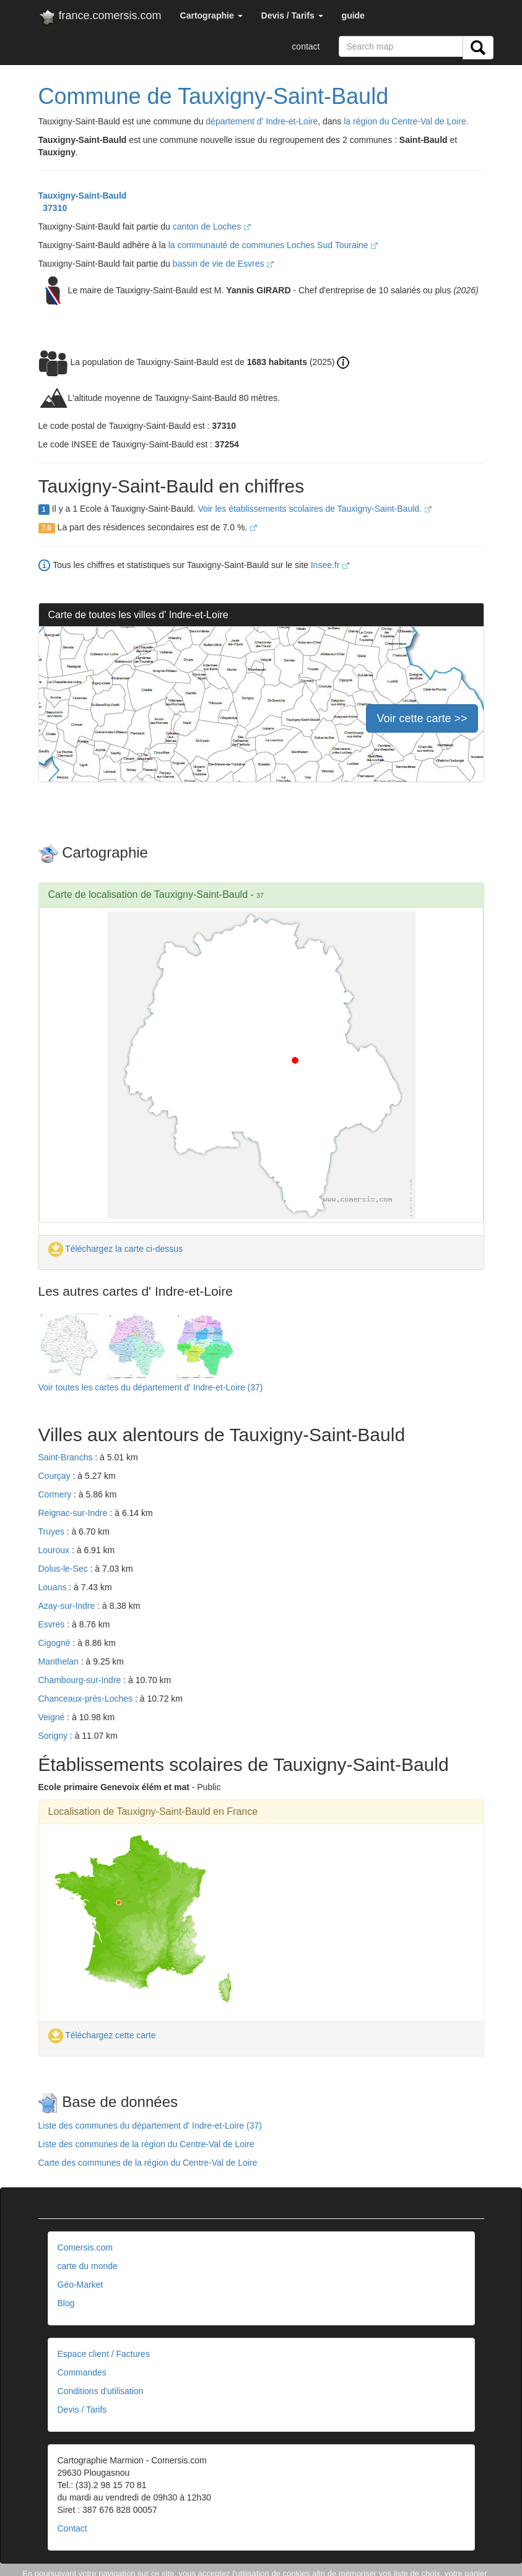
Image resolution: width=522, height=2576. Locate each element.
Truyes (52, 1531)
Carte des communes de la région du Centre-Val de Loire (148, 2163)
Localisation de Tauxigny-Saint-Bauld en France (153, 1811)
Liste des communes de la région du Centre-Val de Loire (146, 2144)
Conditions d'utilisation (101, 2391)
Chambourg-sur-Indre (81, 1680)
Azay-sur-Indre (68, 1606)
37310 (52, 208)
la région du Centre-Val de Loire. (406, 121)
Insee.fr (330, 565)
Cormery (56, 1494)
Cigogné (55, 1643)
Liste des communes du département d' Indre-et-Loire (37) (150, 2125)
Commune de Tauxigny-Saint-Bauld (213, 96)
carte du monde (88, 2266)
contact (306, 46)
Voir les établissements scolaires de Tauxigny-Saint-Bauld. (314, 509)
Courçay (55, 1476)
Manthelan (59, 1661)
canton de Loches (212, 226)
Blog (66, 2303)
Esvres (52, 1624)
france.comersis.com (100, 18)
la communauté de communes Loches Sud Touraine (273, 245)
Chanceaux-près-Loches (86, 1699)
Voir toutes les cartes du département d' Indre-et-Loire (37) (150, 1387)
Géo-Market (80, 2285)
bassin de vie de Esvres (223, 264)
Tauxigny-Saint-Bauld (82, 195)
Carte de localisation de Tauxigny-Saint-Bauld (148, 894)
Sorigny (54, 1736)
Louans (53, 1587)
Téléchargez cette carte (102, 2035)
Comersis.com (85, 2247)
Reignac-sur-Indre (74, 1513)
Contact (72, 2528)
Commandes (82, 2372)
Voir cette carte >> (421, 718)
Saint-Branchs (66, 1457)
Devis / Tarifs (82, 2409)
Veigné (52, 1717)
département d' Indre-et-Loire (262, 121)
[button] (211, 15)
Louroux (55, 1550)
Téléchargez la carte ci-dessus (115, 1249)
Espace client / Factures (104, 2354)
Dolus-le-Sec (64, 1569)
